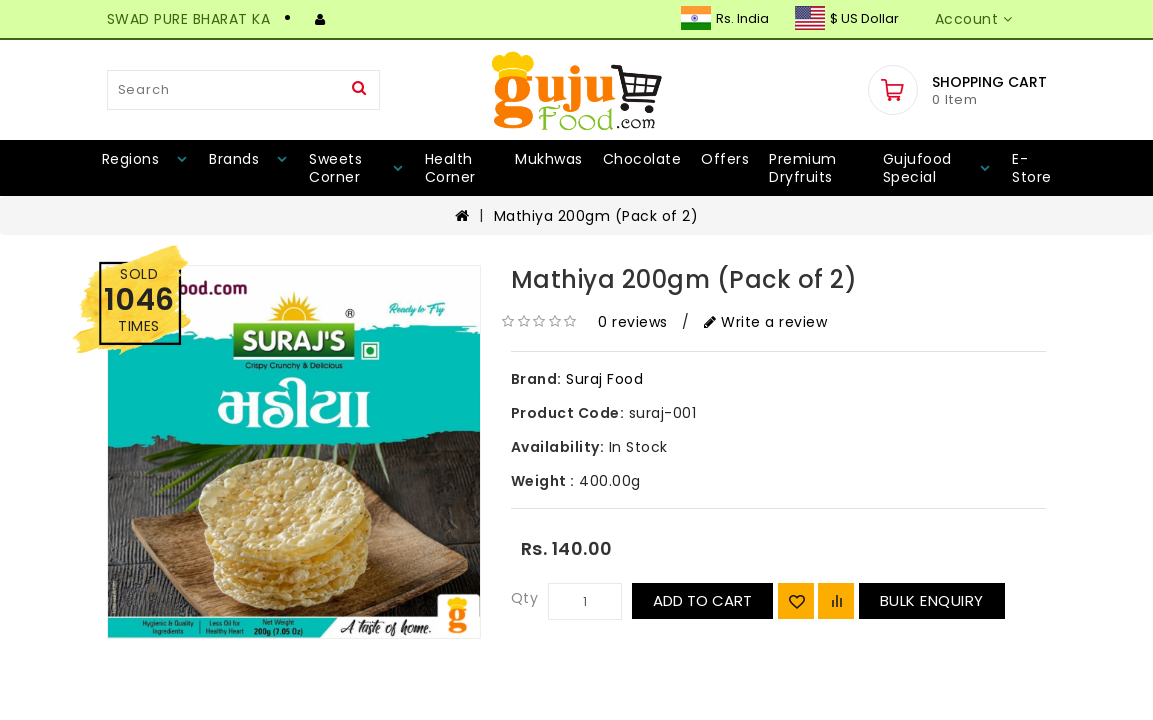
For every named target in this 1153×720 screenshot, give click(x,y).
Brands (234, 159)
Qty (525, 598)
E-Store (1032, 168)
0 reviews (633, 322)
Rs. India (725, 18)
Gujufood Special (917, 168)
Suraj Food (604, 379)
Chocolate (642, 159)
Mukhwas (549, 159)
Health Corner (450, 168)
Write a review (765, 322)
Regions (131, 159)
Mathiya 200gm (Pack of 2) (596, 216)
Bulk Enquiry (932, 600)
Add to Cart (702, 600)
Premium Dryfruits (803, 168)
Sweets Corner (335, 168)
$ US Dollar (847, 18)
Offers (725, 159)
